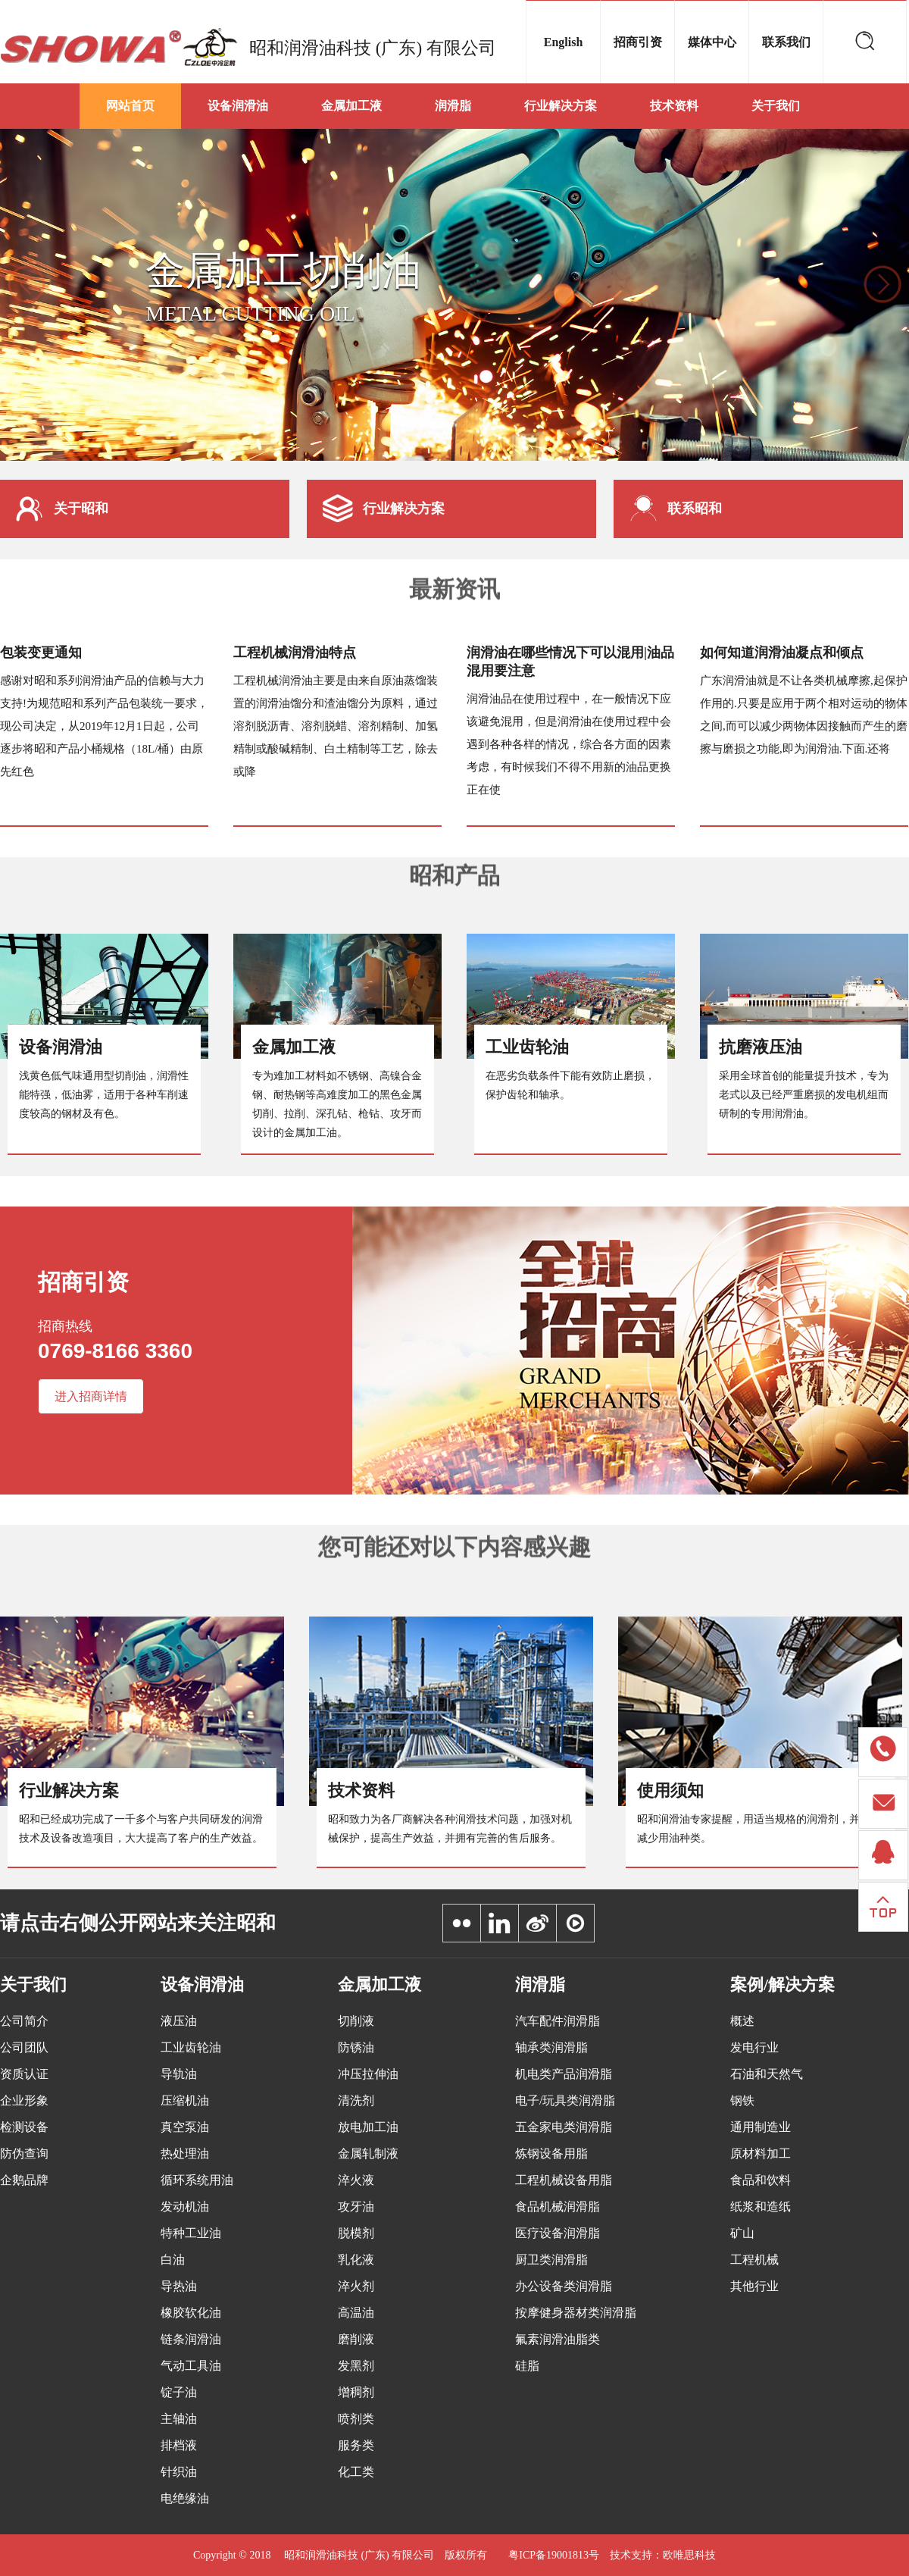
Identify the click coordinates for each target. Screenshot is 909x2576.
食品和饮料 (760, 2180)
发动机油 (185, 2206)
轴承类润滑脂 (551, 2047)
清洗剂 (356, 2100)
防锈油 (356, 2047)
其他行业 (754, 2286)
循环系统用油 (197, 2180)
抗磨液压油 (760, 1047)
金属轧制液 (368, 2153)
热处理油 (185, 2153)
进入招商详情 (91, 1396)
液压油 (179, 2020)
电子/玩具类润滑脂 (565, 2100)
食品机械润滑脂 (557, 2206)
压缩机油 (185, 2100)
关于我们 (775, 105)
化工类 (356, 2471)
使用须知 (670, 1790)
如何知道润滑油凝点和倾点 (782, 652)
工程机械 (754, 2259)
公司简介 (24, 2020)
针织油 (179, 2471)
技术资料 (674, 105)
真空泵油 (185, 2127)
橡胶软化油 (191, 2312)
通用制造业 (760, 2127)
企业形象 (24, 2100)
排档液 (179, 2445)
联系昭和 (675, 508)
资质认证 (24, 2073)
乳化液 (356, 2259)
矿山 (742, 2233)
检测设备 (24, 2127)
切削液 (356, 2020)
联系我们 (786, 42)
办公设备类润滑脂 (563, 2286)
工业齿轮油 (527, 1047)
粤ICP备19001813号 (553, 2555)
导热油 (179, 2286)
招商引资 (638, 42)
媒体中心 (712, 42)
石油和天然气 (766, 2073)
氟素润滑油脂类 (557, 2339)
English (563, 42)
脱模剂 (356, 2233)
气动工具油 (191, 2365)
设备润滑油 (238, 105)
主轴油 (179, 2418)
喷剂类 (356, 2418)
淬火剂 (356, 2286)
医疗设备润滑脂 (557, 2233)
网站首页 (130, 105)
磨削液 (356, 2339)
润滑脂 (453, 105)
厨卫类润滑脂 (551, 2259)
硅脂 (527, 2365)
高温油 (356, 2312)
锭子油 (179, 2392)
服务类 (356, 2445)
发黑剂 (356, 2365)
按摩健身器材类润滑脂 (575, 2312)
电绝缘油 (185, 2498)
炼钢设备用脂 (551, 2153)
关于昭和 (62, 508)
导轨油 (179, 2073)
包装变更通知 (41, 652)
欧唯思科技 (689, 2555)
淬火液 (356, 2180)
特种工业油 (191, 2233)
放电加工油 (368, 2127)
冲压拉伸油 (368, 2073)
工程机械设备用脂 (563, 2180)
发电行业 (754, 2047)
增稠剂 (356, 2392)
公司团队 (24, 2047)
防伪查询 (24, 2153)
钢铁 (742, 2100)
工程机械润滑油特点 (294, 652)
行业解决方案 (560, 105)
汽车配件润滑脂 (557, 2020)
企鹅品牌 (24, 2180)
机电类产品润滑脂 (563, 2073)
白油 (173, 2259)
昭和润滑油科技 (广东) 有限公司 (372, 48)
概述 (742, 2020)
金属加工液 (351, 105)
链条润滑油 (191, 2339)
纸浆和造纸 (760, 2206)
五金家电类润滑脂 (563, 2127)
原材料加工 (760, 2153)
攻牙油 (356, 2206)
